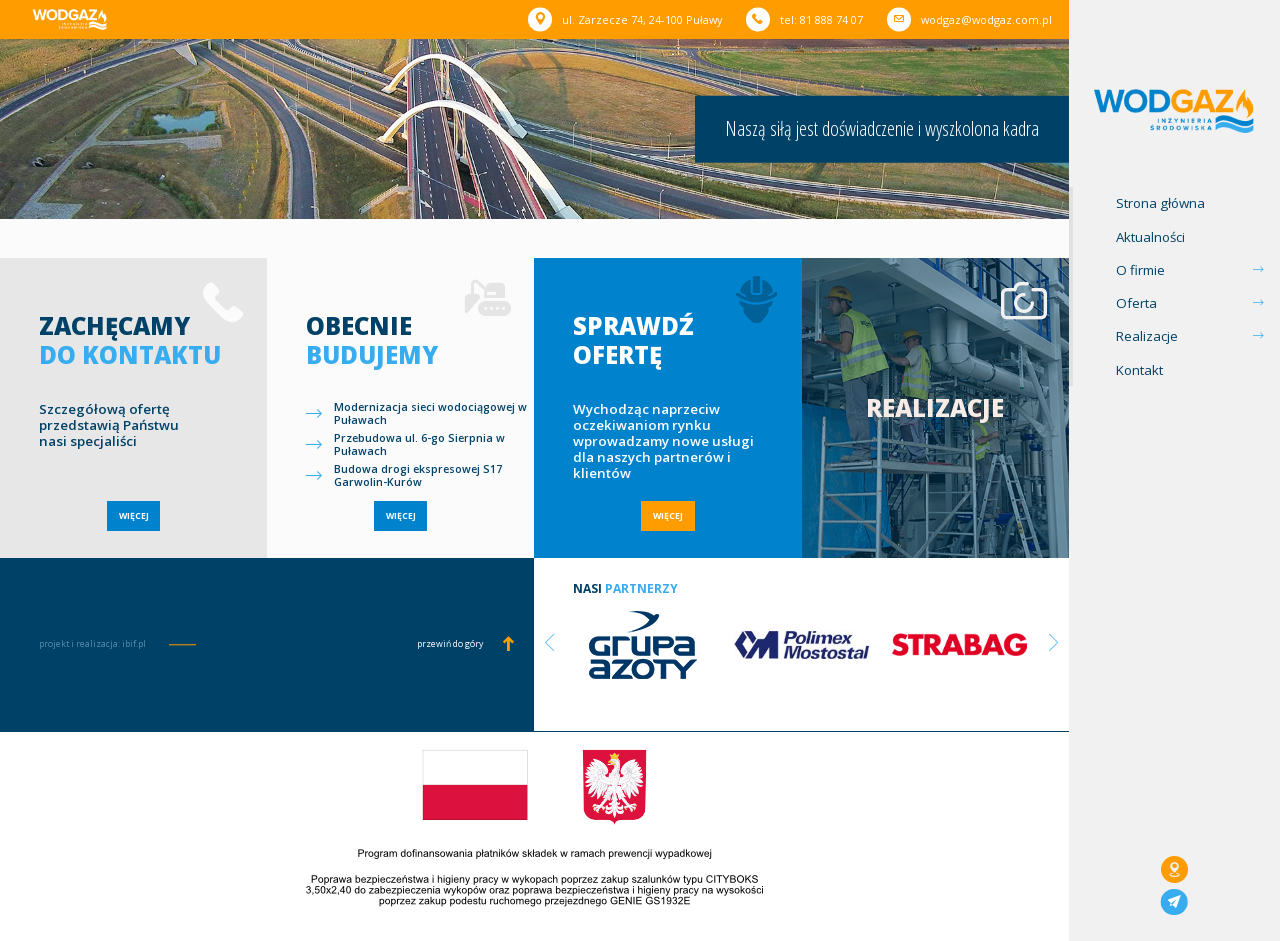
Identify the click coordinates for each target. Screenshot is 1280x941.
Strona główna (1160, 203)
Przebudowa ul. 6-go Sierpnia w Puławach (419, 445)
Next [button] (1054, 643)
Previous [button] (549, 643)
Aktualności (1150, 237)
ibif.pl (134, 644)
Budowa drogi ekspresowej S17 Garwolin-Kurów (418, 476)
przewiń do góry (450, 644)
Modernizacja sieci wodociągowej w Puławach (430, 414)
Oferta (1136, 303)
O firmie (1140, 270)
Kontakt (1139, 370)
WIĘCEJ (134, 516)
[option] (643, 643)
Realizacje (1147, 336)
